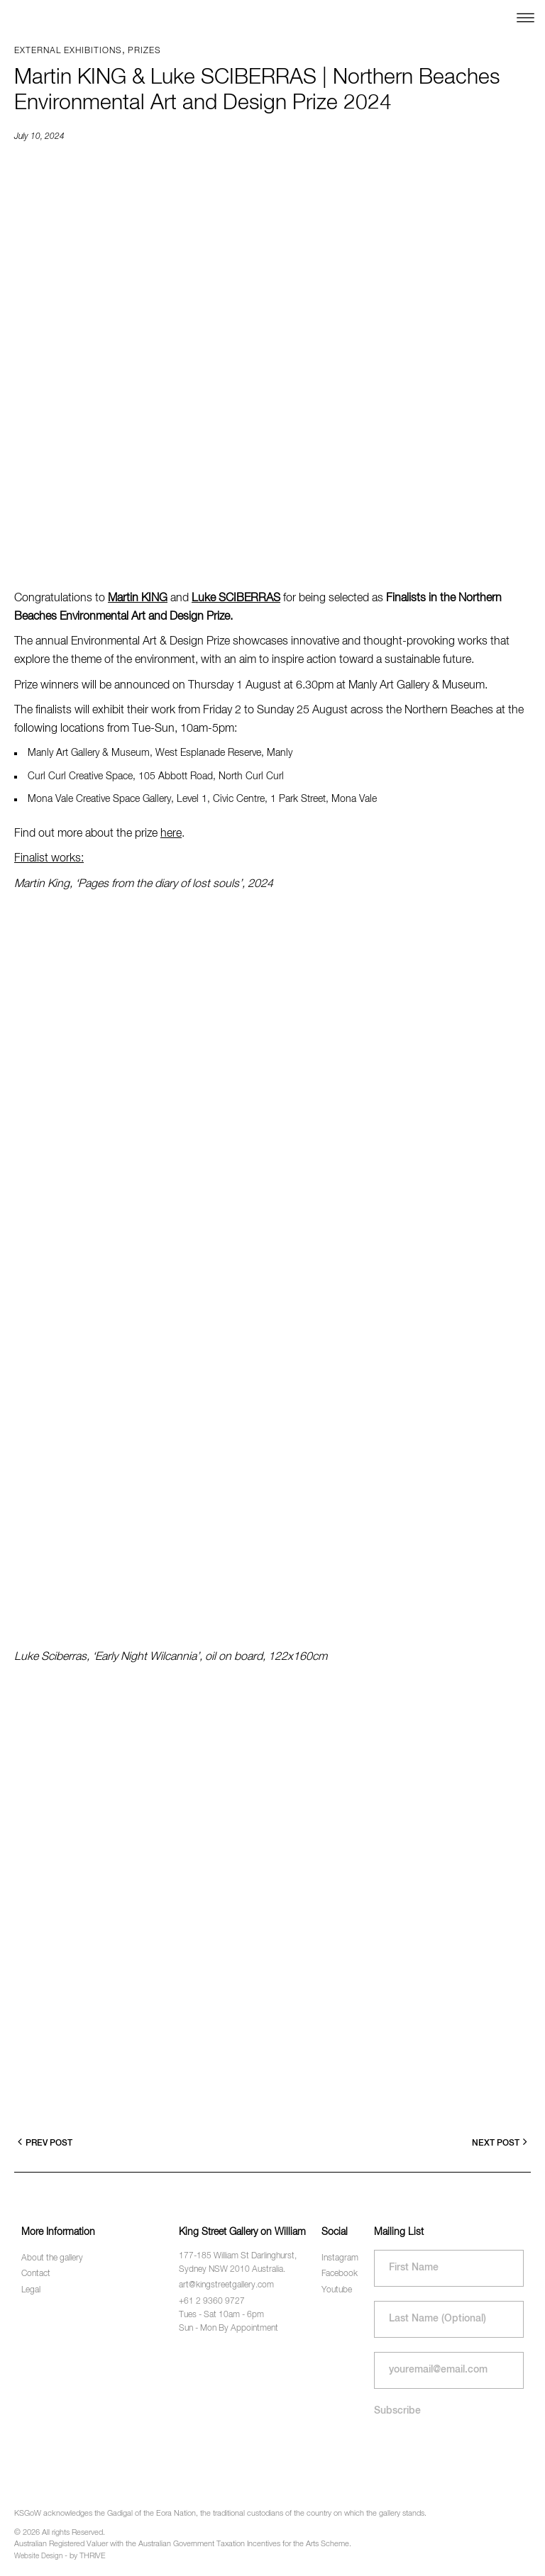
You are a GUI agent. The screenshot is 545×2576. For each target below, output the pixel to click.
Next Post (499, 2142)
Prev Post (45, 2142)
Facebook (339, 2274)
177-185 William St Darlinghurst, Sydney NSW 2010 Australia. (238, 2263)
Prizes (144, 51)
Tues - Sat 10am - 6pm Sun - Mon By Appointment (228, 2322)
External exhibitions (68, 51)
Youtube (336, 2290)
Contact (35, 2274)
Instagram (339, 2258)
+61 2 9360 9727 (212, 2301)
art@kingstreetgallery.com (226, 2285)
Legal (30, 2290)
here (171, 834)
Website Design (38, 2556)
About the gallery (52, 2258)
